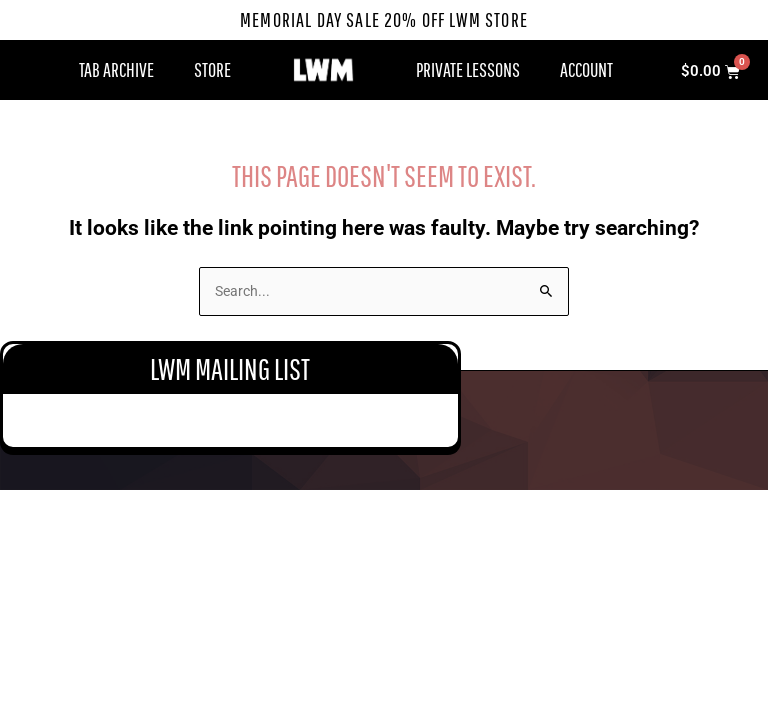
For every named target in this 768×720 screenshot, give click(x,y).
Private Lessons (468, 69)
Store (212, 69)
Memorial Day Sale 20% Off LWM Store (384, 19)
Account (586, 69)
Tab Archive (116, 69)
